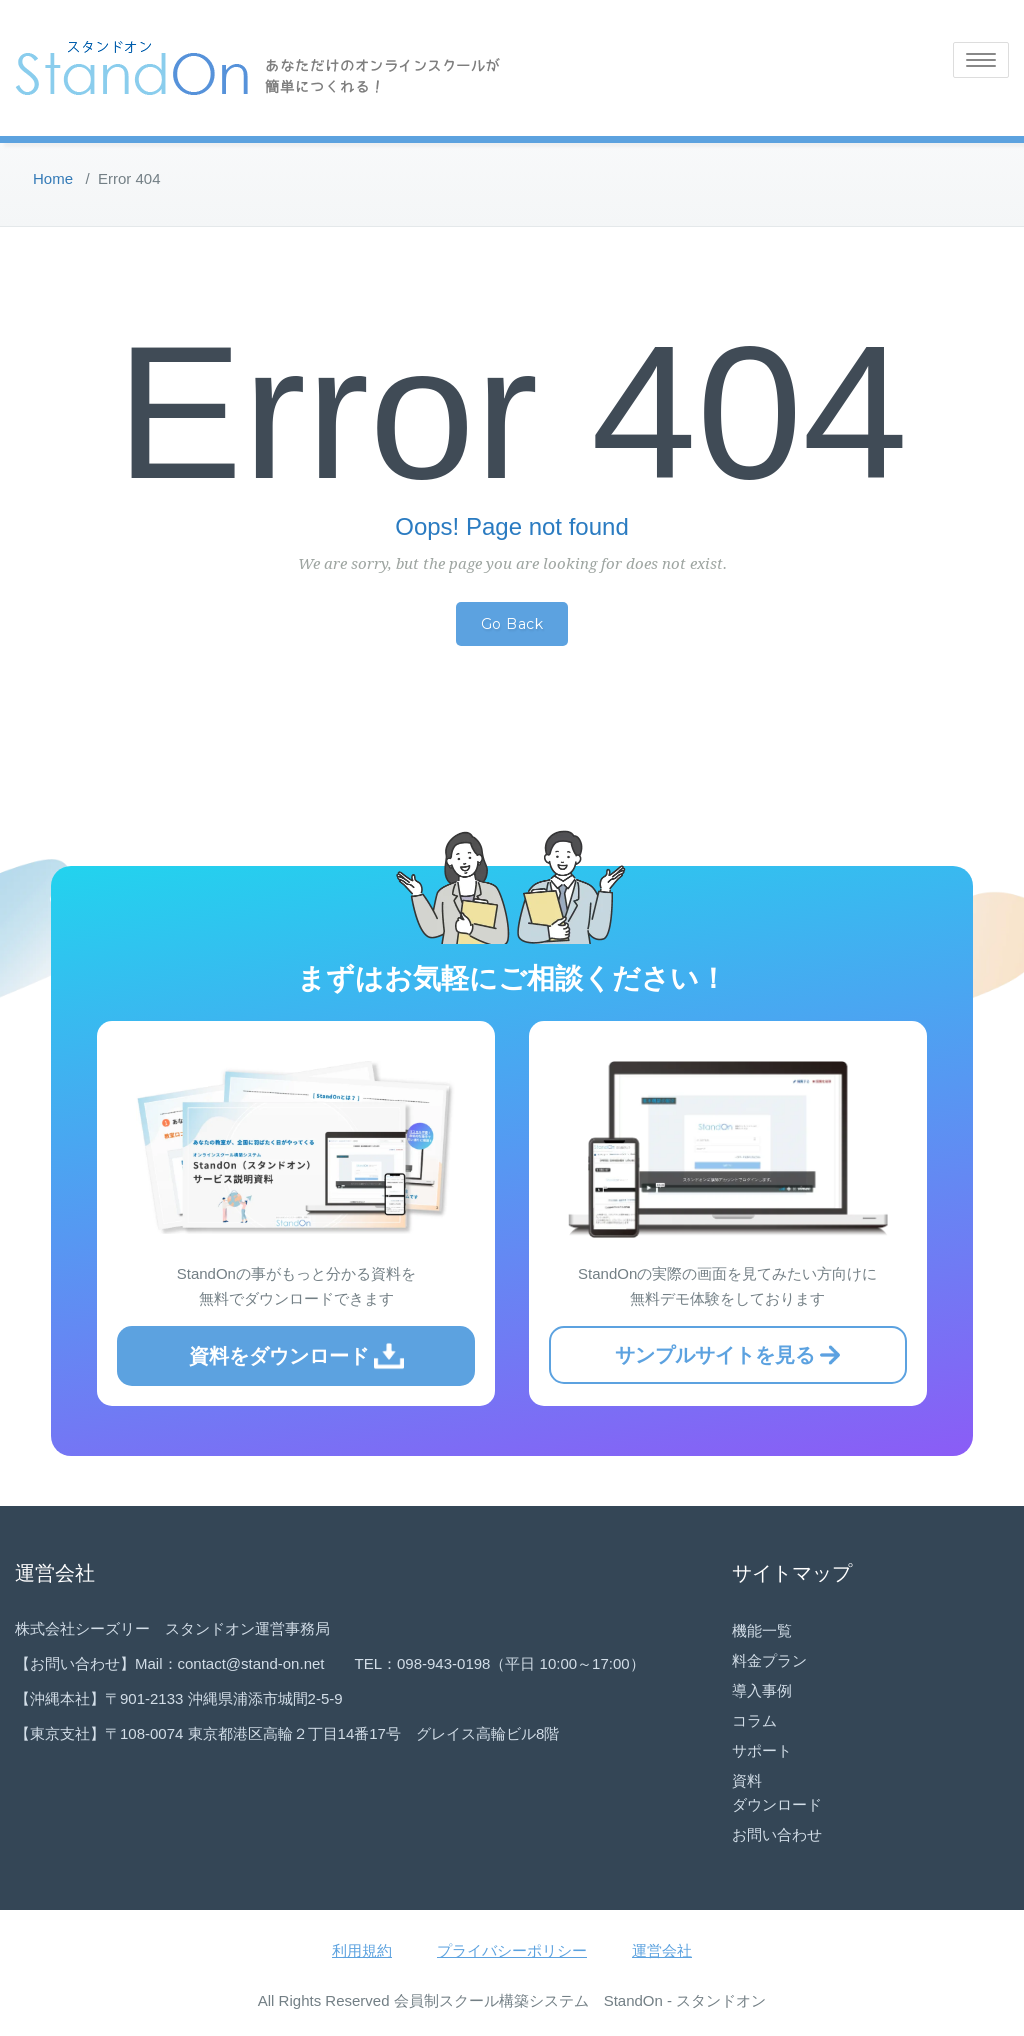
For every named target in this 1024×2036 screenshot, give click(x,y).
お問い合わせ (777, 1834)
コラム (754, 1720)
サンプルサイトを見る (727, 1355)
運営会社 (662, 1950)
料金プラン (769, 1660)
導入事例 (762, 1690)
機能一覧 (762, 1630)
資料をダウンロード (296, 1356)
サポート (762, 1750)
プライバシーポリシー (512, 1950)
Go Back (512, 624)
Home (53, 178)
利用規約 (362, 1950)
